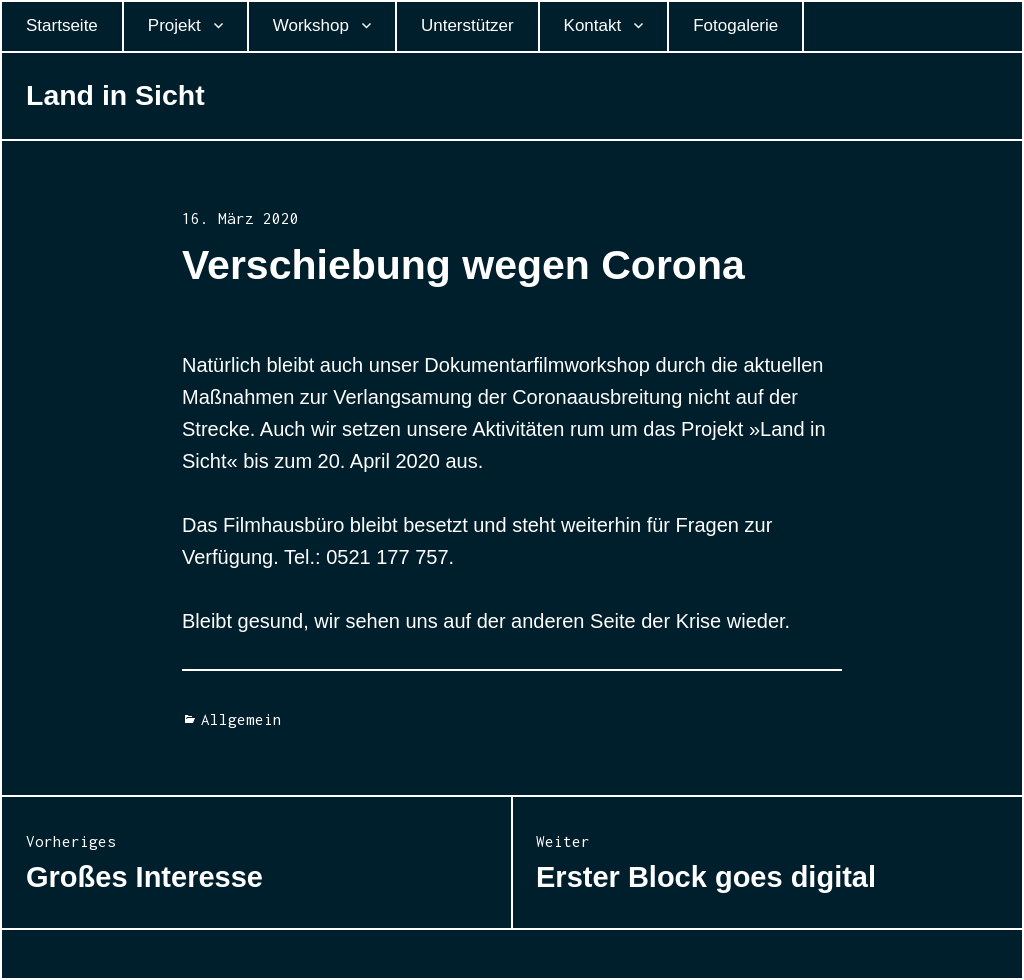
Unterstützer (467, 25)
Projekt (174, 25)
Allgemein (241, 719)
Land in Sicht (115, 95)
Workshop (311, 25)
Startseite (62, 25)
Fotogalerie (735, 25)
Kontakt (593, 25)
